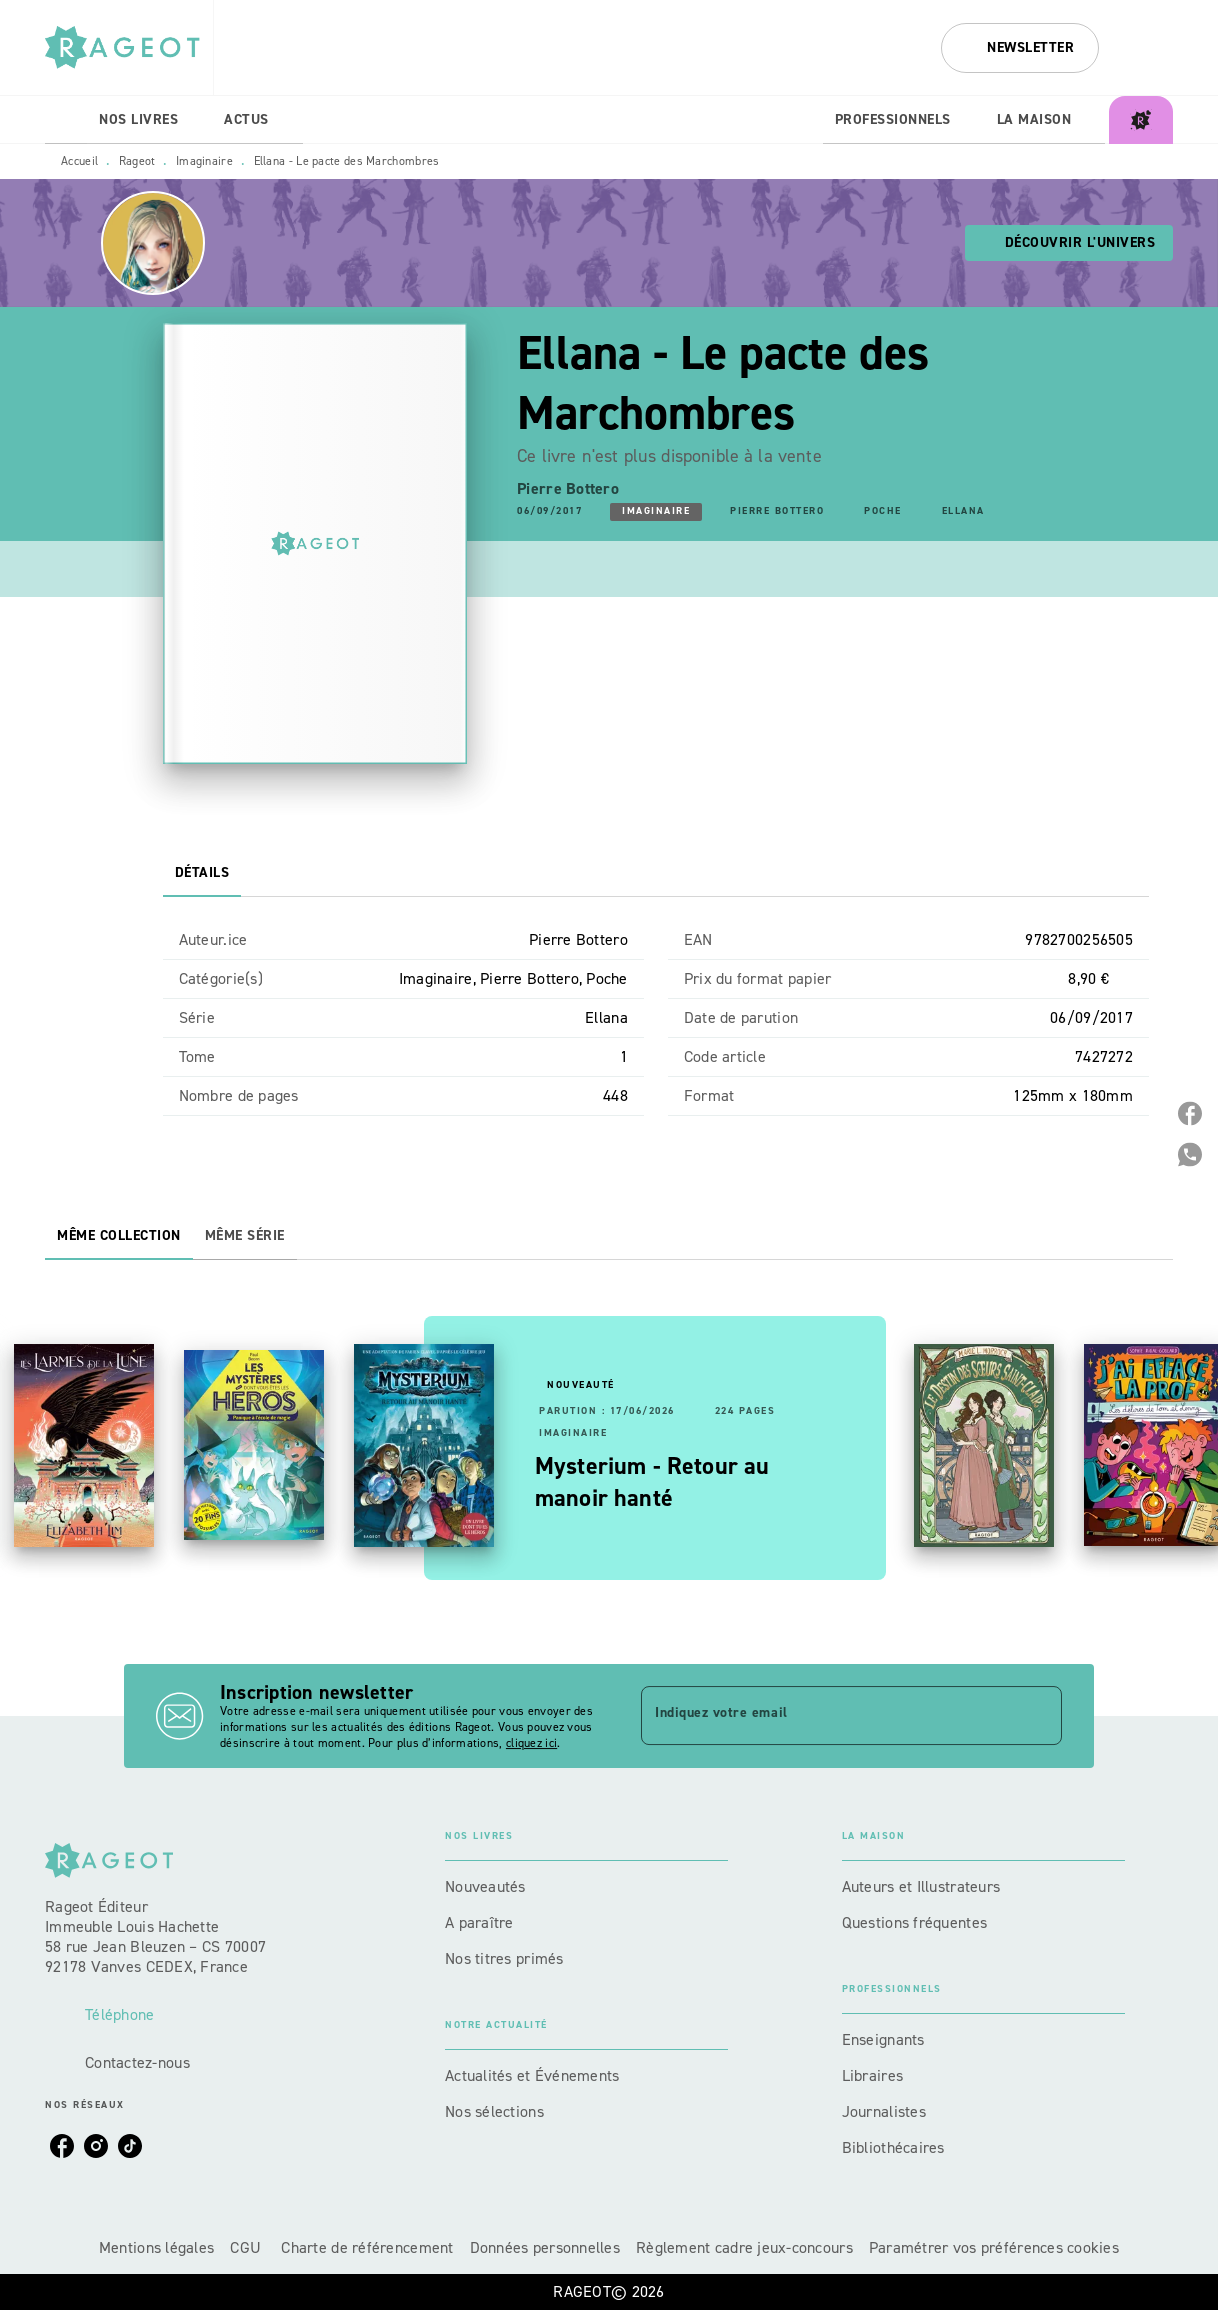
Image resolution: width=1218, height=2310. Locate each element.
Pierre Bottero (568, 488)
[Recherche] (1148, 48)
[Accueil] (129, 47)
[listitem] (62, 2146)
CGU (247, 2247)
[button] (1020, 48)
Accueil (79, 161)
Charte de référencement (367, 2247)
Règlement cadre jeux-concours (744, 2247)
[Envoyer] (1038, 1716)
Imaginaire (204, 161)
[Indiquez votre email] (826, 1715)
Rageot (137, 161)
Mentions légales (156, 2247)
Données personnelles (545, 2247)
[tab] (66, 120)
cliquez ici (531, 1743)
